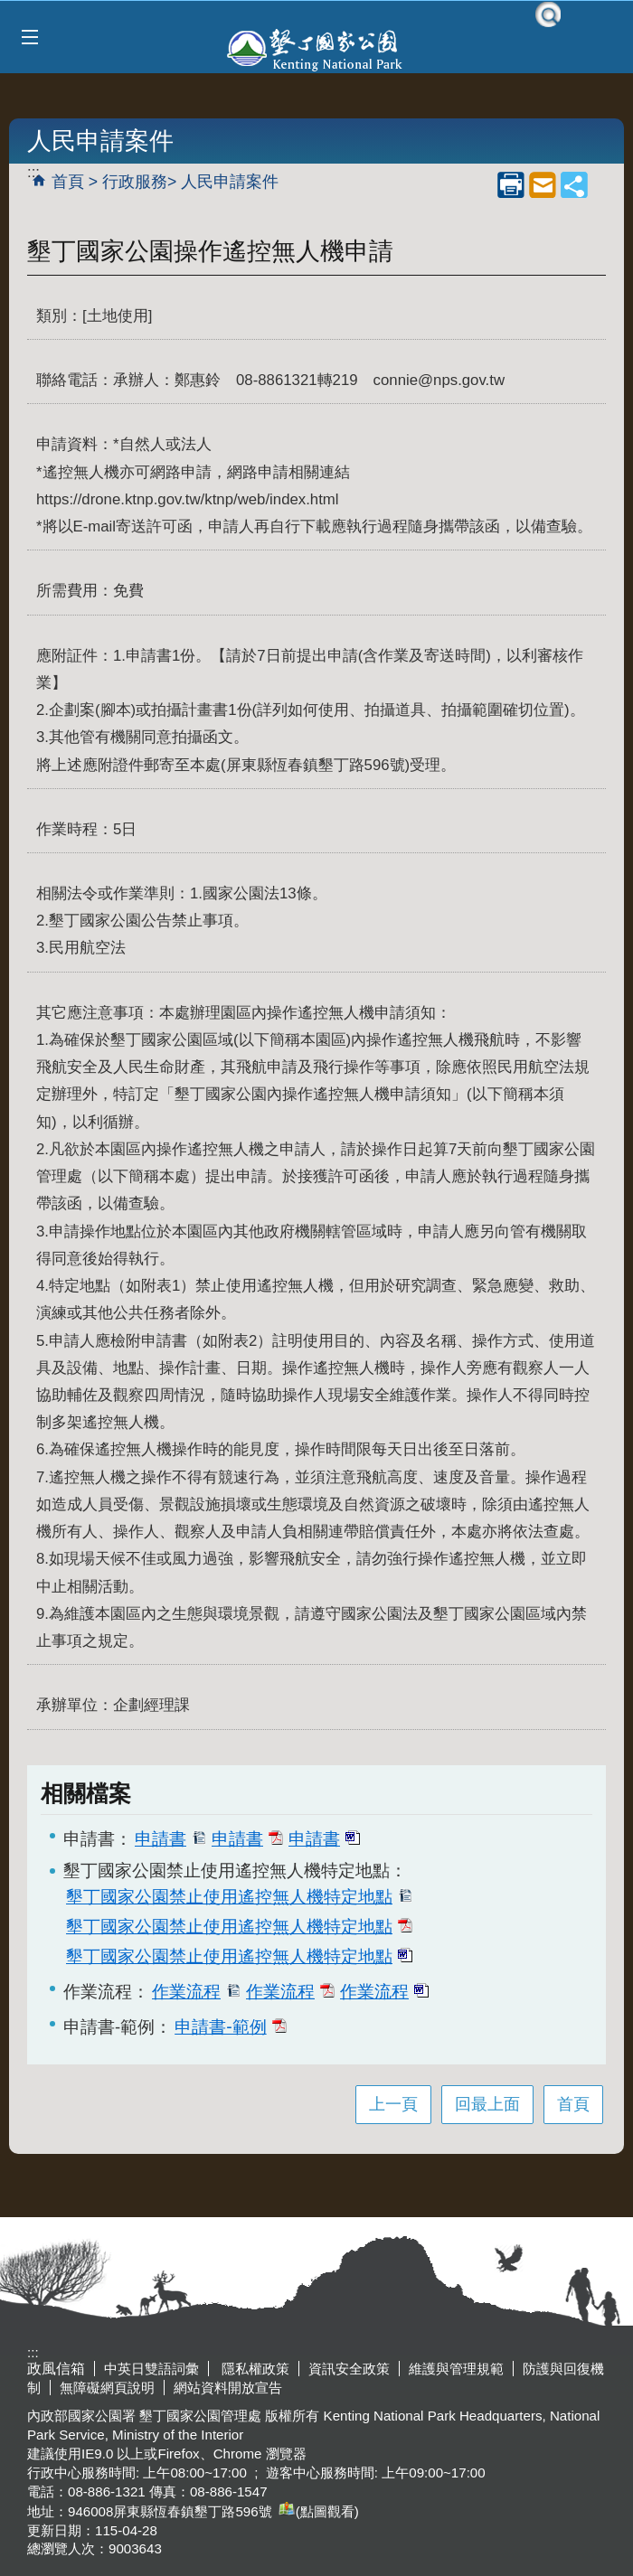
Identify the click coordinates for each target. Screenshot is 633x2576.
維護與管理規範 (456, 2368)
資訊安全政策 (349, 2368)
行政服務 (134, 182)
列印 (510, 184)
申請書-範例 (230, 2026)
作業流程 (196, 1991)
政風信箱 (56, 2368)
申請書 (170, 1838)
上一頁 (393, 2104)
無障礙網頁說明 (107, 2387)
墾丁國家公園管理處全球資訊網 (316, 48)
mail (542, 184)
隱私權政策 (253, 2368)
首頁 (68, 182)
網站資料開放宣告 (228, 2387)
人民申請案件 (230, 182)
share (574, 184)
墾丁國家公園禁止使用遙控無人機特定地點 (239, 1896)
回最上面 (487, 2104)
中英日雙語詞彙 (151, 2368)
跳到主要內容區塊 (9, 9)
